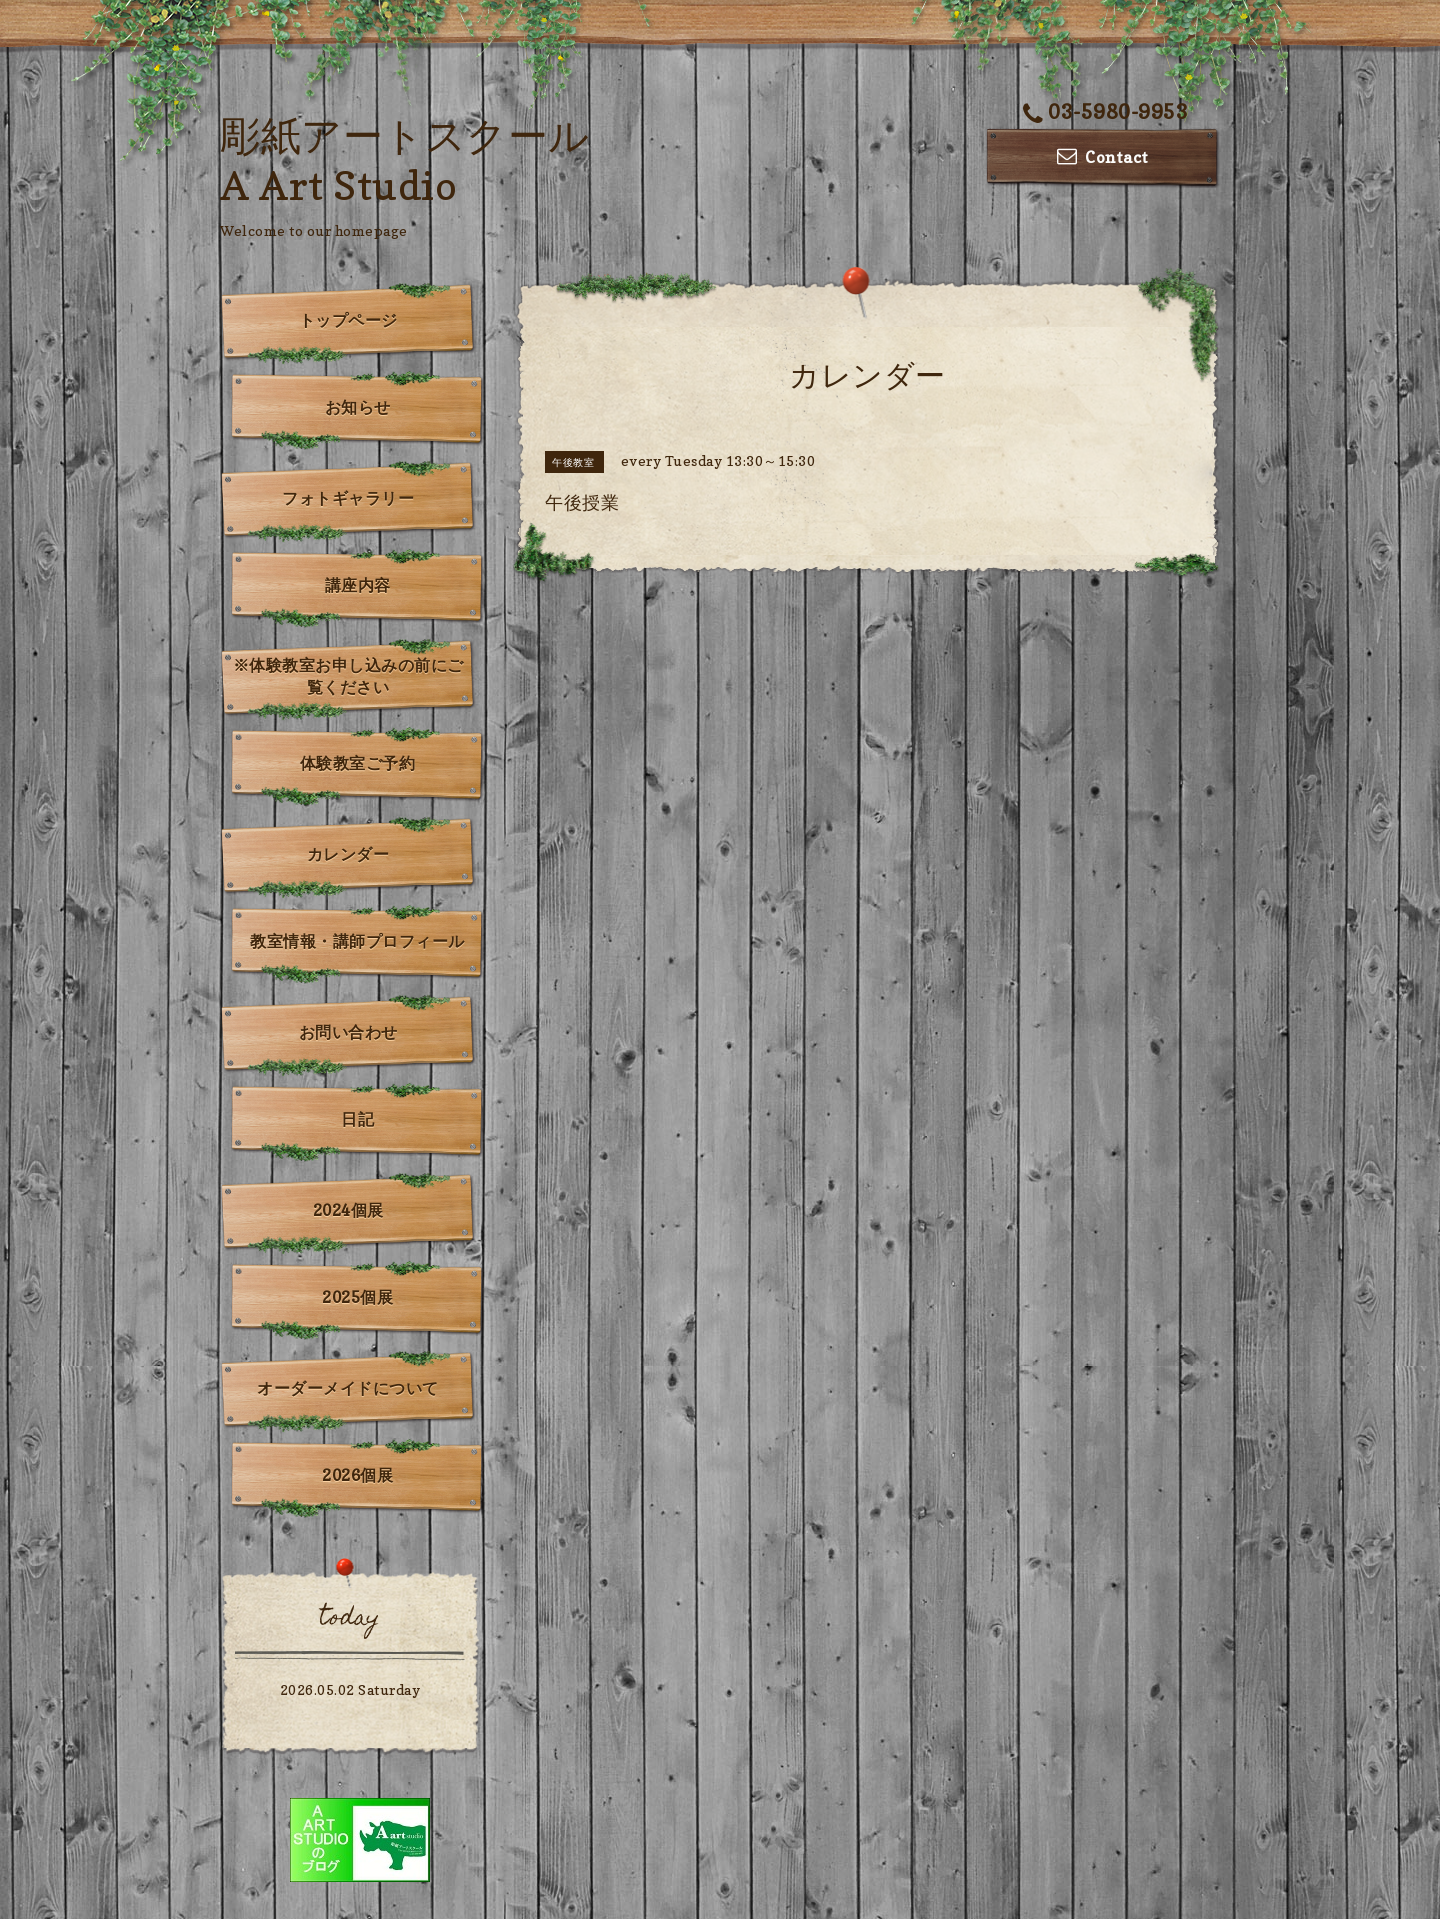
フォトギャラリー (348, 498)
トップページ (348, 320)
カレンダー (348, 854)
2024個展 (348, 1210)
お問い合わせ (348, 1032)
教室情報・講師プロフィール (357, 941)
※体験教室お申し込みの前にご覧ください (348, 676)
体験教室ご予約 (358, 763)
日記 (357, 1119)
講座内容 (358, 585)
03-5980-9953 (1106, 112)
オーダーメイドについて (348, 1388)
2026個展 (357, 1475)
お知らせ (358, 407)
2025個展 (357, 1297)
